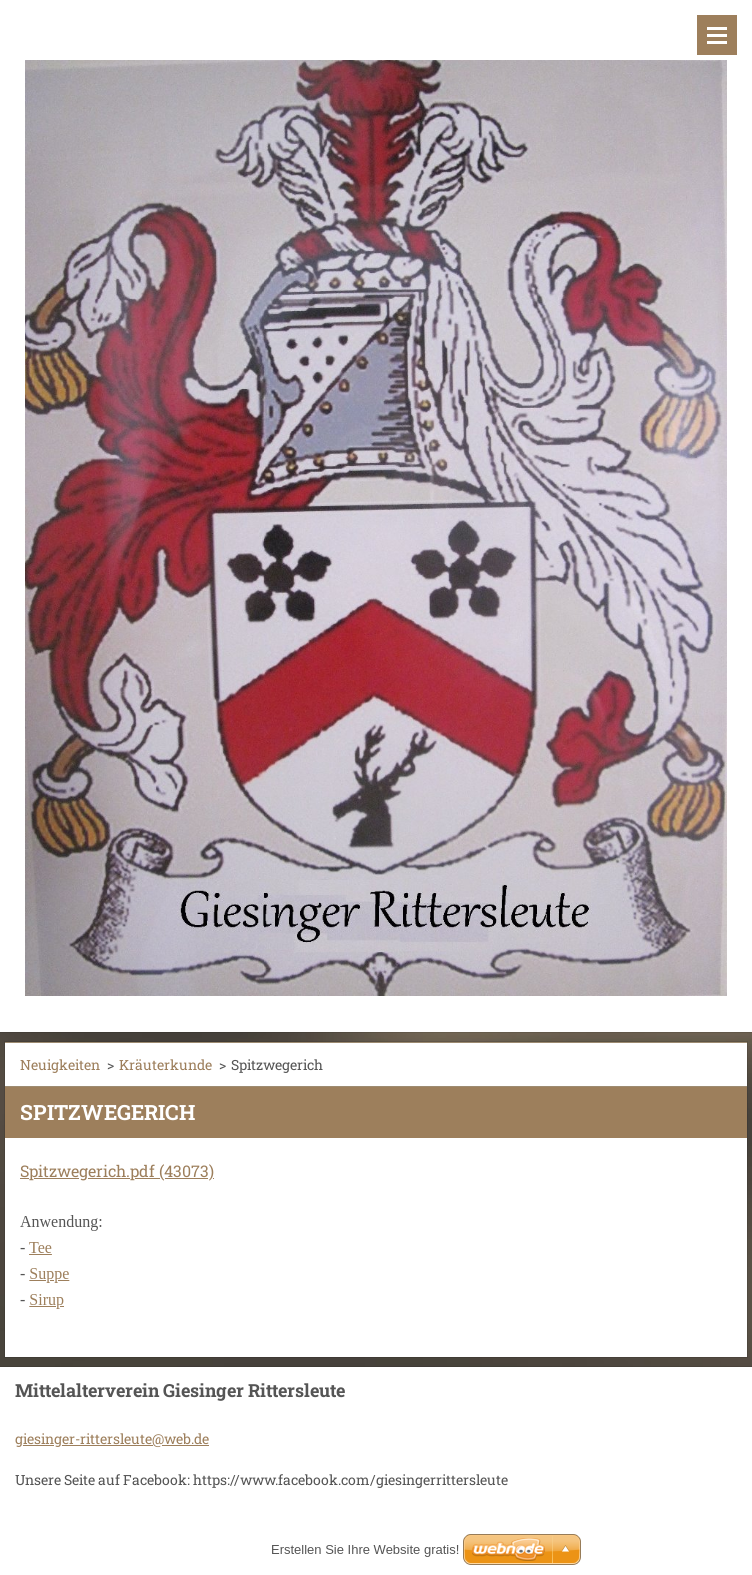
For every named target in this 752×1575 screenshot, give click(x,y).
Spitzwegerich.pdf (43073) (117, 1170)
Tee (40, 1247)
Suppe (49, 1273)
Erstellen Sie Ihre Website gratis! (365, 1549)
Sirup (46, 1299)
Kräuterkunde (165, 1064)
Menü (717, 35)
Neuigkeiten (60, 1064)
